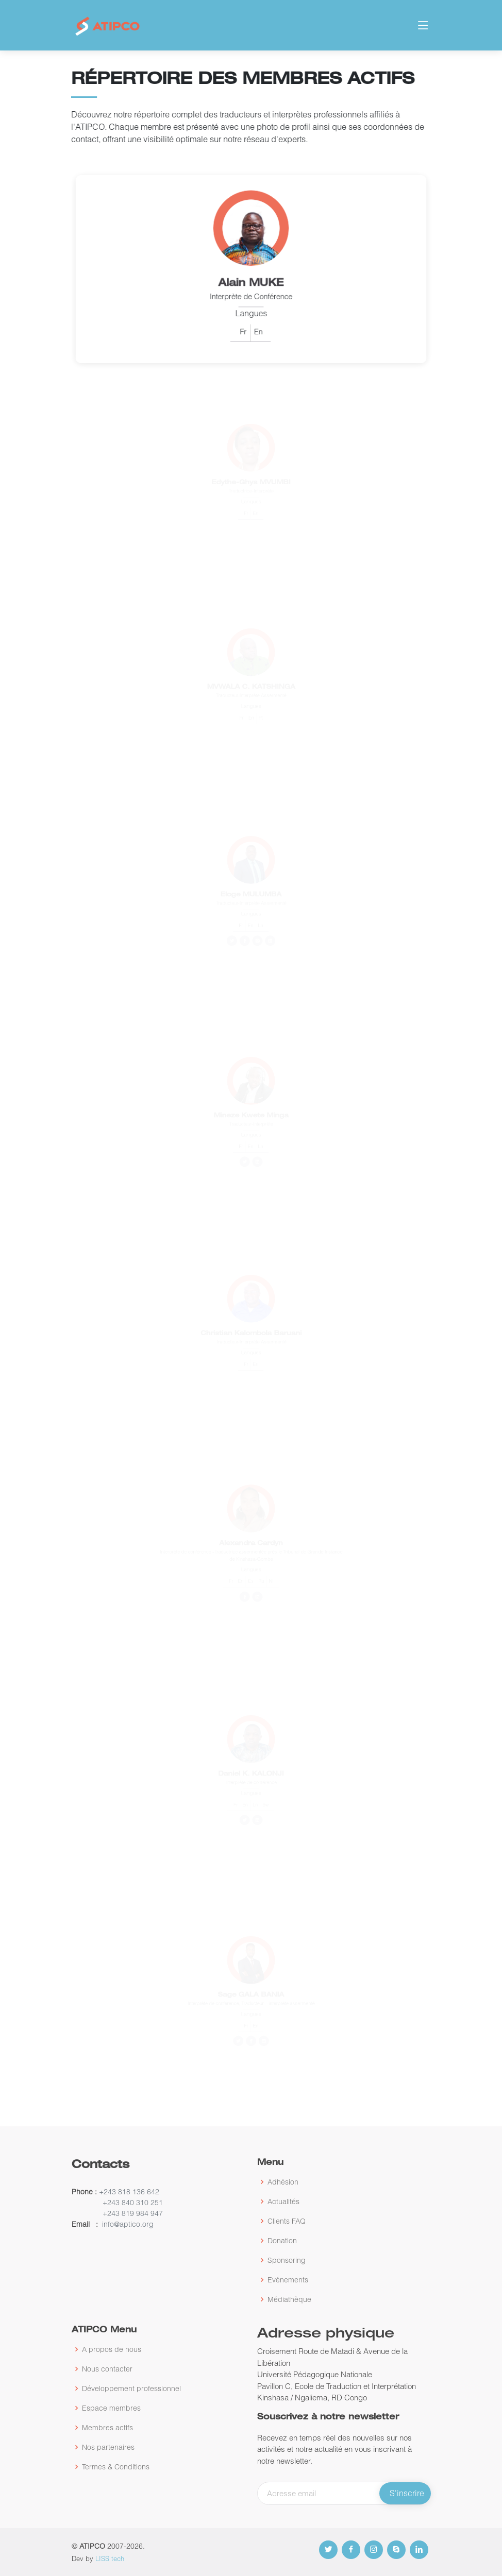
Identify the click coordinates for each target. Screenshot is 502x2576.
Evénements (287, 2279)
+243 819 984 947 (133, 2213)
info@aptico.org (128, 2224)
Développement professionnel (131, 2388)
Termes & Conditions (115, 2466)
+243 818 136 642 (128, 2191)
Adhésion (282, 2182)
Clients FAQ (286, 2221)
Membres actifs (107, 2427)
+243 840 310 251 (133, 2202)
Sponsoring (286, 2260)
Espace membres (111, 2408)
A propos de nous (111, 2349)
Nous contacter (107, 2369)
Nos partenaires (108, 2447)
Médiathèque (289, 2299)
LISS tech (109, 2558)
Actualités (283, 2201)
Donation (282, 2240)
